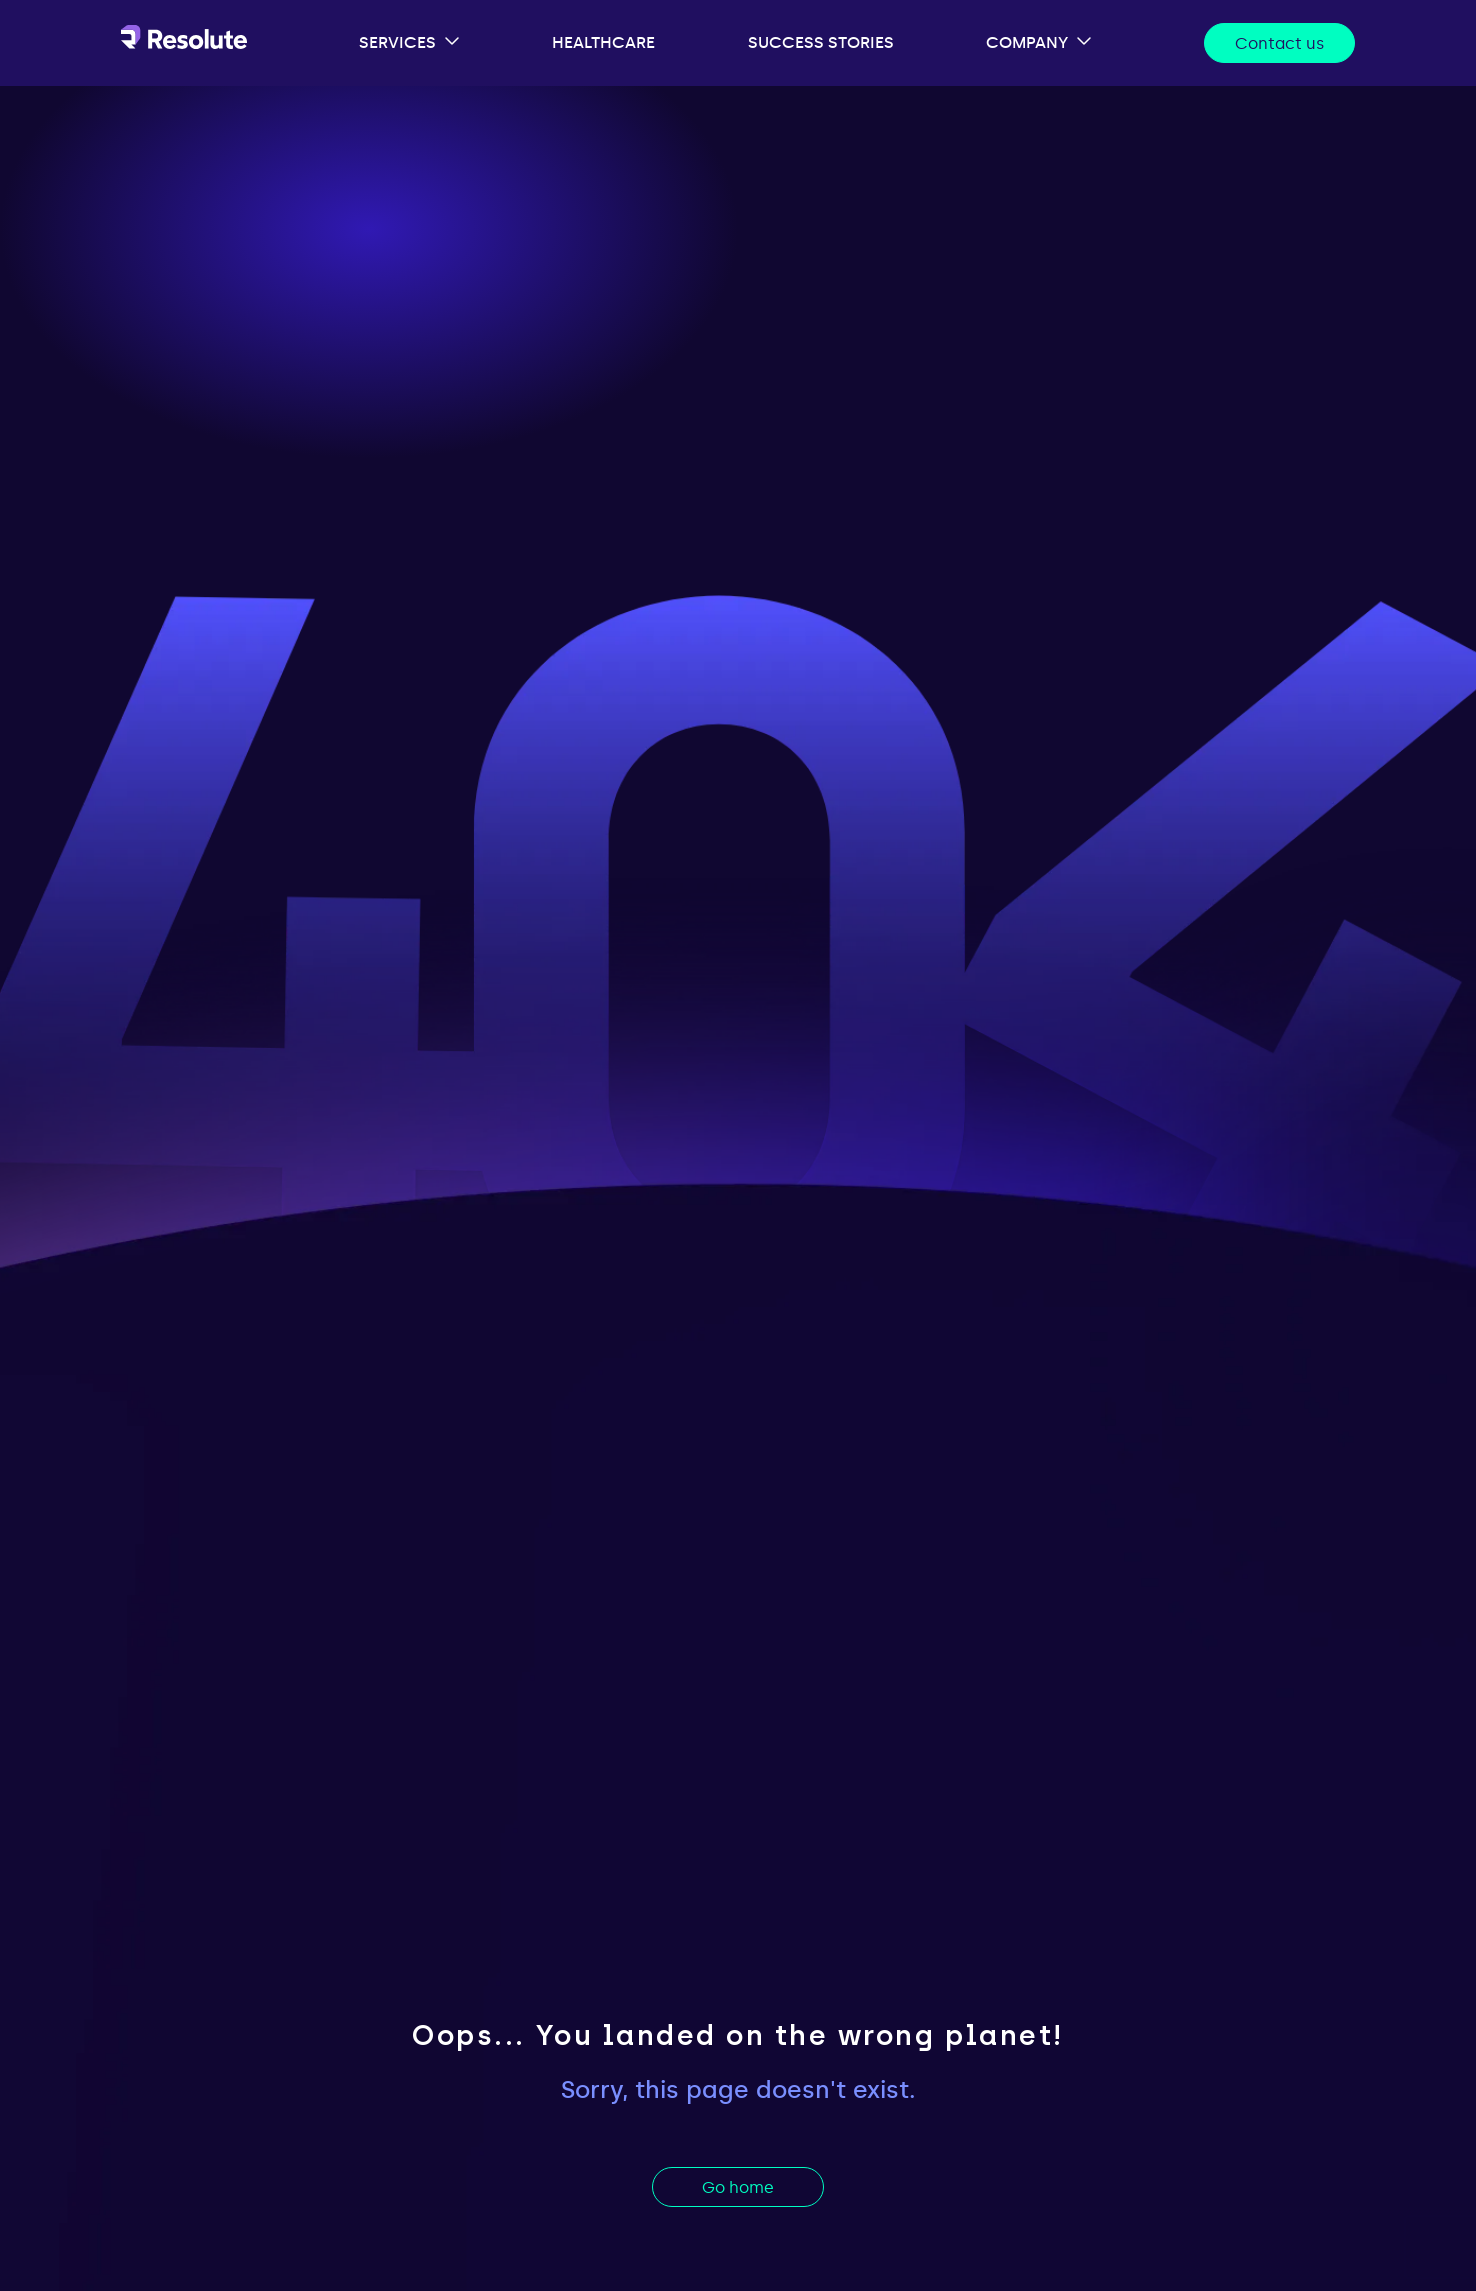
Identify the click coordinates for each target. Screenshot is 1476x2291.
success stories (821, 42)
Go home (738, 2187)
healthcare (603, 42)
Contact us (1279, 43)
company (1027, 42)
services (397, 42)
